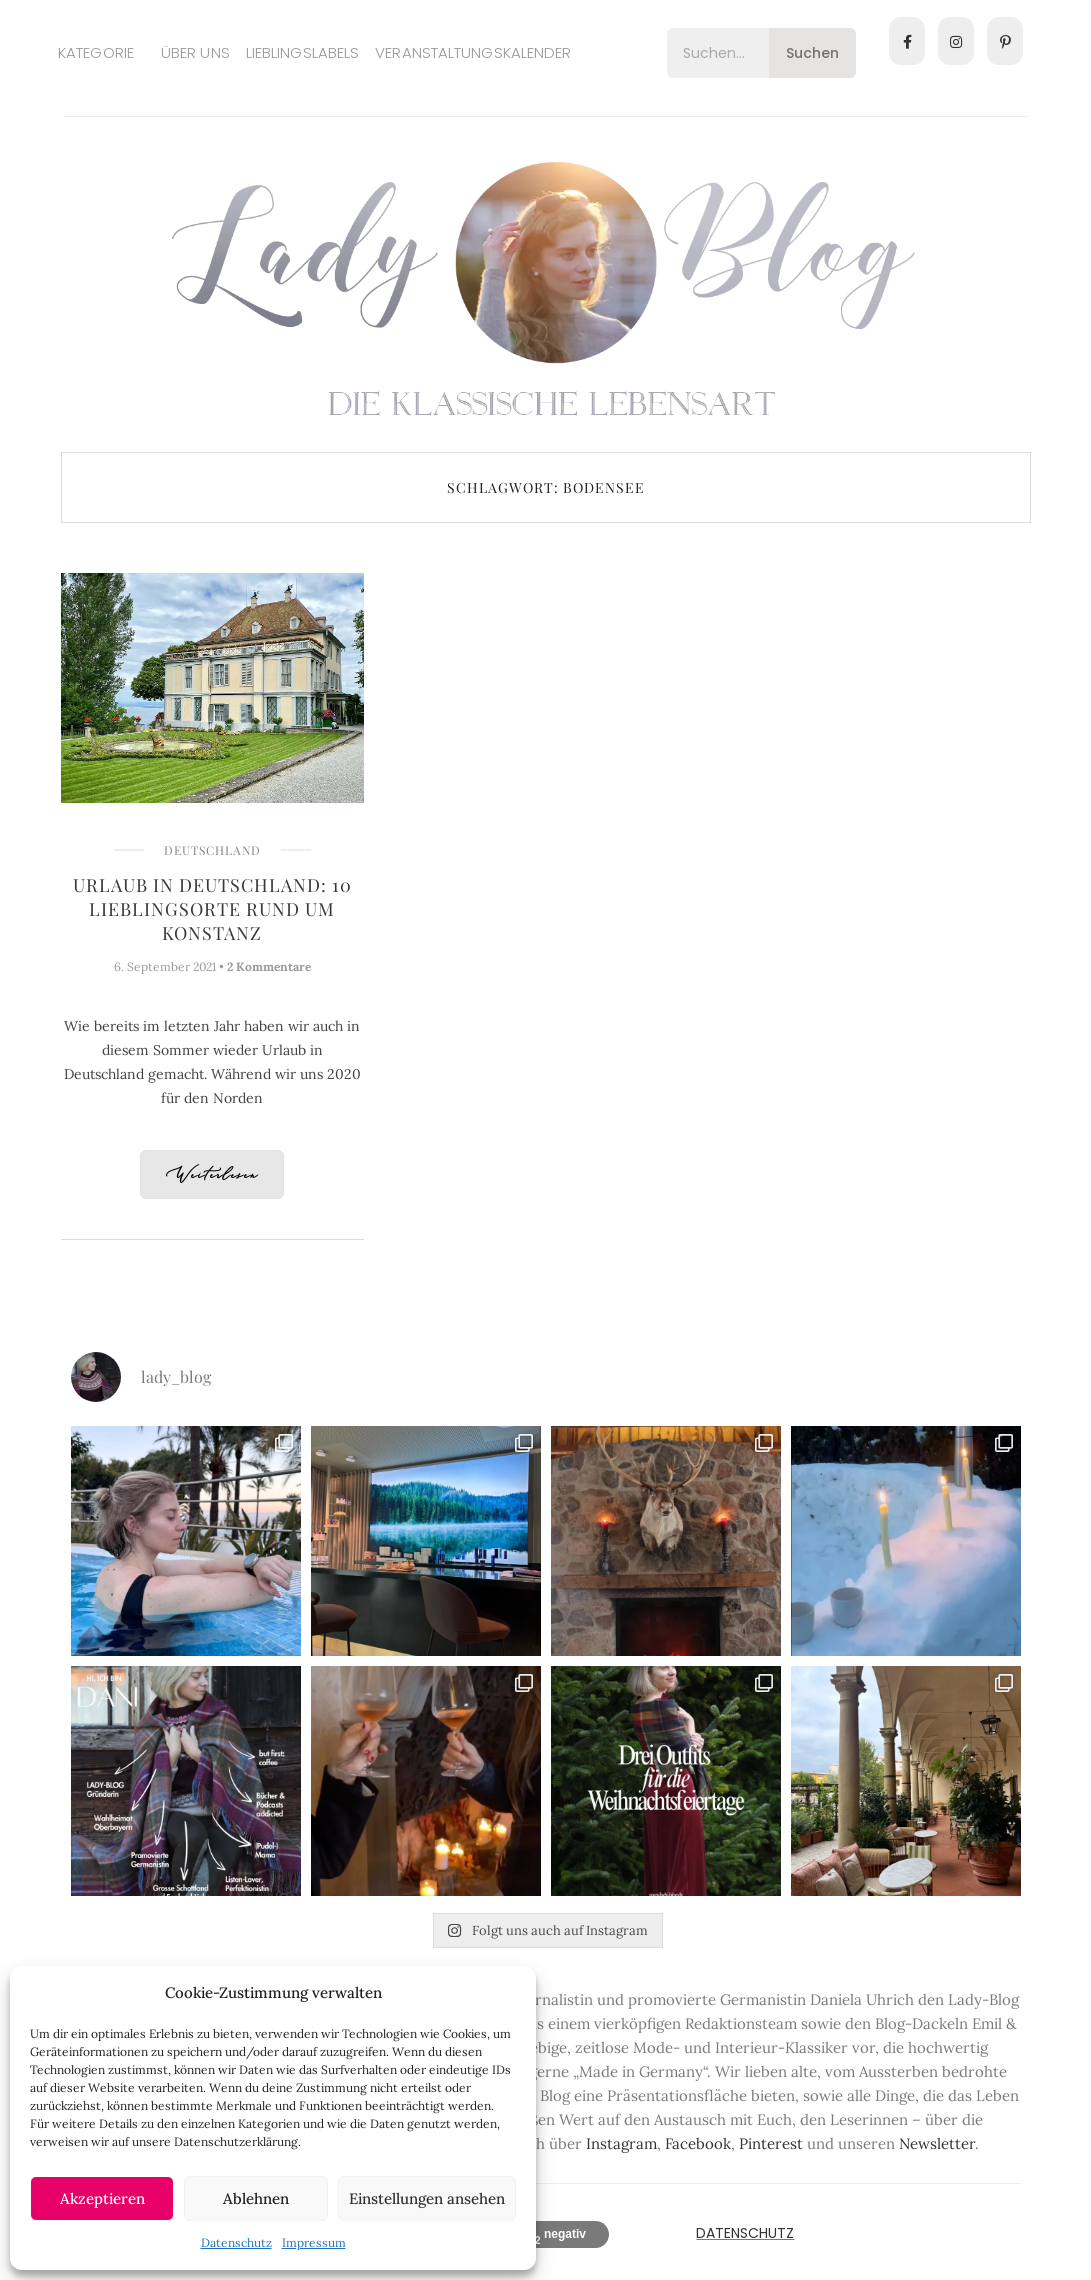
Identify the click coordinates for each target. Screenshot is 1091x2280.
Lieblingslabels (303, 52)
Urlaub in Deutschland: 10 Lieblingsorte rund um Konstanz (212, 909)
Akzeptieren (102, 2198)
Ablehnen (256, 2198)
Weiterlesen (212, 1175)
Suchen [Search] (812, 53)
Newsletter (937, 2143)
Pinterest (771, 2143)
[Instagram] (956, 41)
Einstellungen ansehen (427, 2198)
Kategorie (96, 52)
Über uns (195, 52)
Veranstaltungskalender (473, 52)
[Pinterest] (1005, 41)
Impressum (314, 2242)
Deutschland (212, 850)
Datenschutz (236, 2242)
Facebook (698, 2143)
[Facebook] (907, 41)
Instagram (621, 2143)
